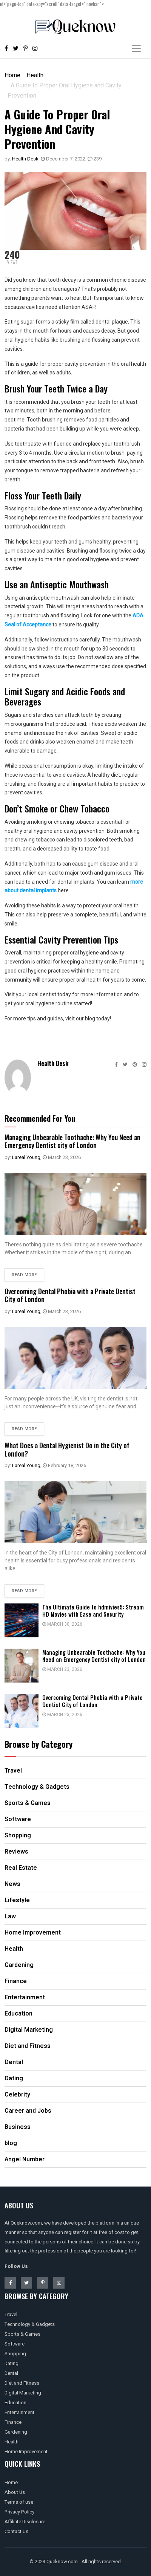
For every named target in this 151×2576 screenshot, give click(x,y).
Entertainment (19, 2412)
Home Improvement (26, 2451)
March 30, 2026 (62, 1624)
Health (34, 75)
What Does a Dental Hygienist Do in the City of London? (67, 1449)
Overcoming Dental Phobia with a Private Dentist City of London (70, 1295)
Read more (24, 1275)
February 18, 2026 (64, 1465)
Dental (11, 2373)
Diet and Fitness (22, 2383)
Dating (11, 2363)
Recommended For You (40, 1118)
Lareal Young (26, 1157)
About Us (15, 2492)
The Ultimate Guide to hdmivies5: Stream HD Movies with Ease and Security (93, 1610)
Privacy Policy (19, 2511)
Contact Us (16, 2531)
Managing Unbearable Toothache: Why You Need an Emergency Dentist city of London (72, 1141)
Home (12, 75)
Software (15, 2343)
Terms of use (19, 2502)
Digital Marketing (23, 2392)
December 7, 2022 (63, 159)
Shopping (15, 2353)
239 (95, 159)
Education (15, 2402)
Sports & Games (22, 2334)
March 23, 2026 (62, 1157)
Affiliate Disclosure (25, 2521)
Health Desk (25, 159)
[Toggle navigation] (136, 48)
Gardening (16, 2432)
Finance (13, 2422)
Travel (11, 2314)
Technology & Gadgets (30, 2324)
